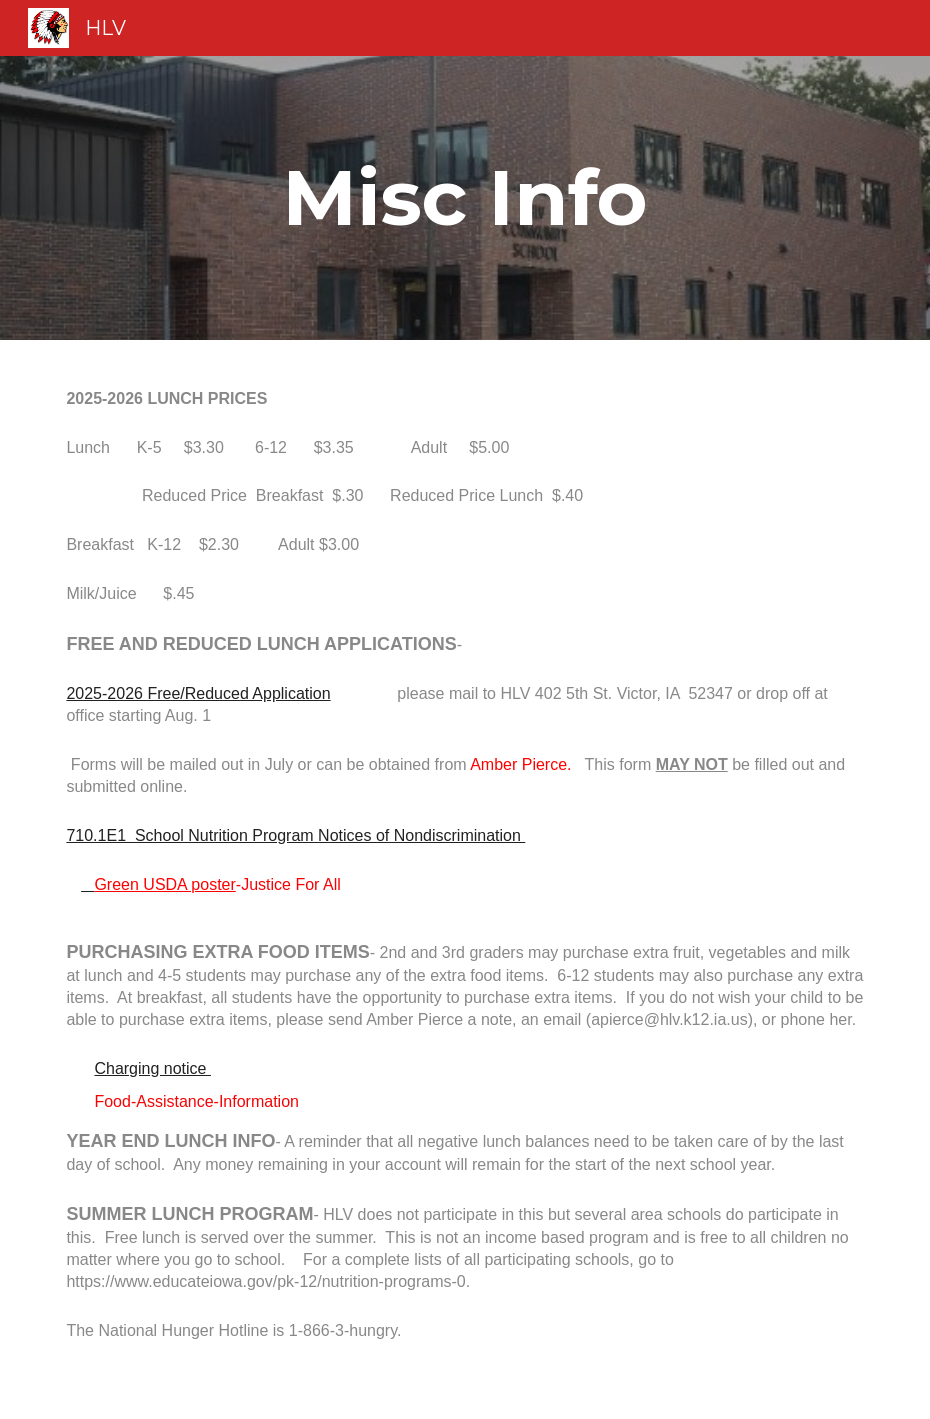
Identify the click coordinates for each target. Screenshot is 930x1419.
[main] (464, 198)
